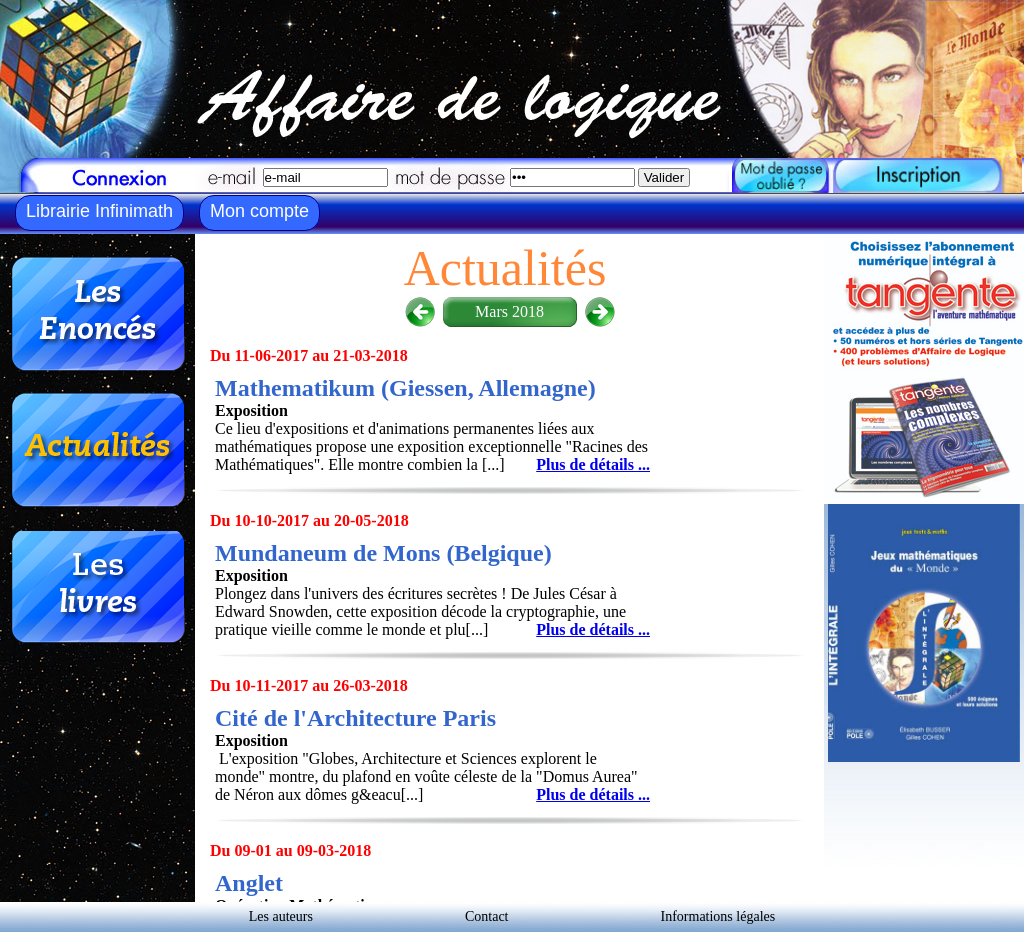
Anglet (249, 883)
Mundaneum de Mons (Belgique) (383, 553)
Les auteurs (281, 916)
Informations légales (718, 916)
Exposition (251, 410)
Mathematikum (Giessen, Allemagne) (405, 388)
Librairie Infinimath (99, 211)
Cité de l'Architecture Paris (355, 718)
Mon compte (259, 211)
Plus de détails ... (593, 464)
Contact (487, 916)
